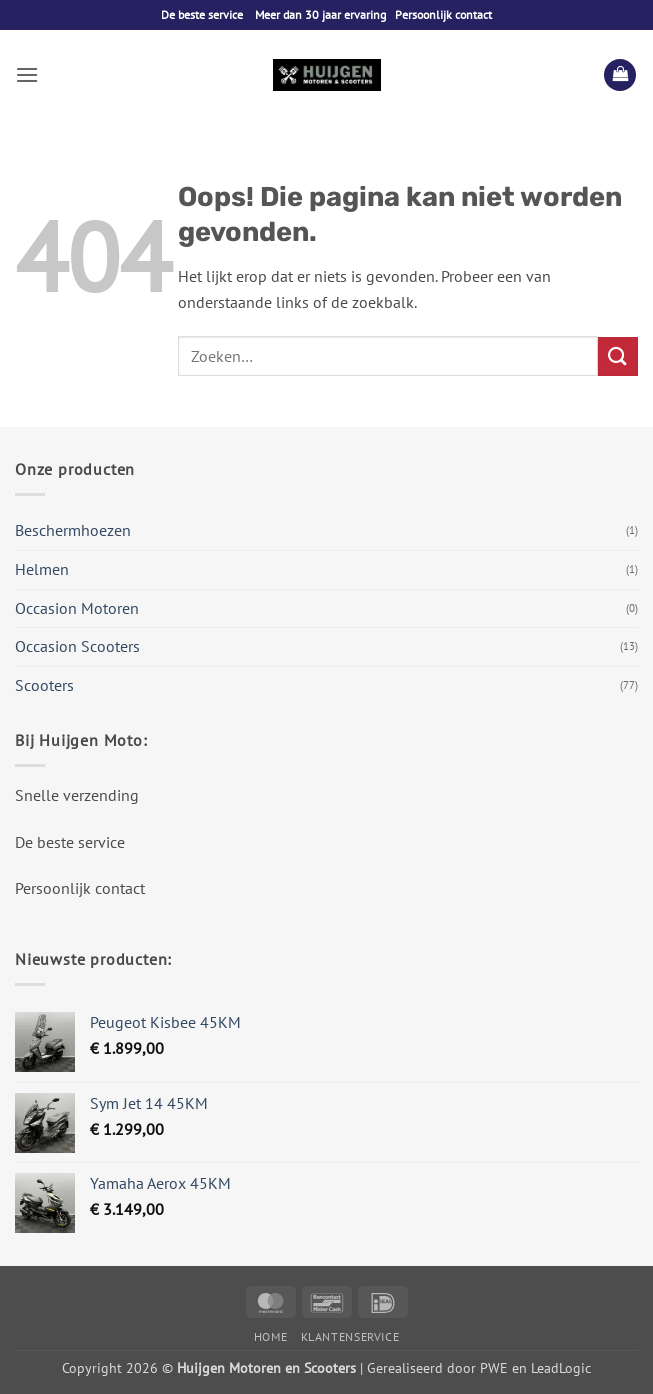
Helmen (42, 569)
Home (270, 1336)
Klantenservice (350, 1336)
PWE (494, 1367)
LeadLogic (561, 1367)
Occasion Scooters (77, 646)
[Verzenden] (618, 356)
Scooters (44, 685)
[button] (27, 74)
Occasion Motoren (77, 608)
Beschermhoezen (73, 530)
